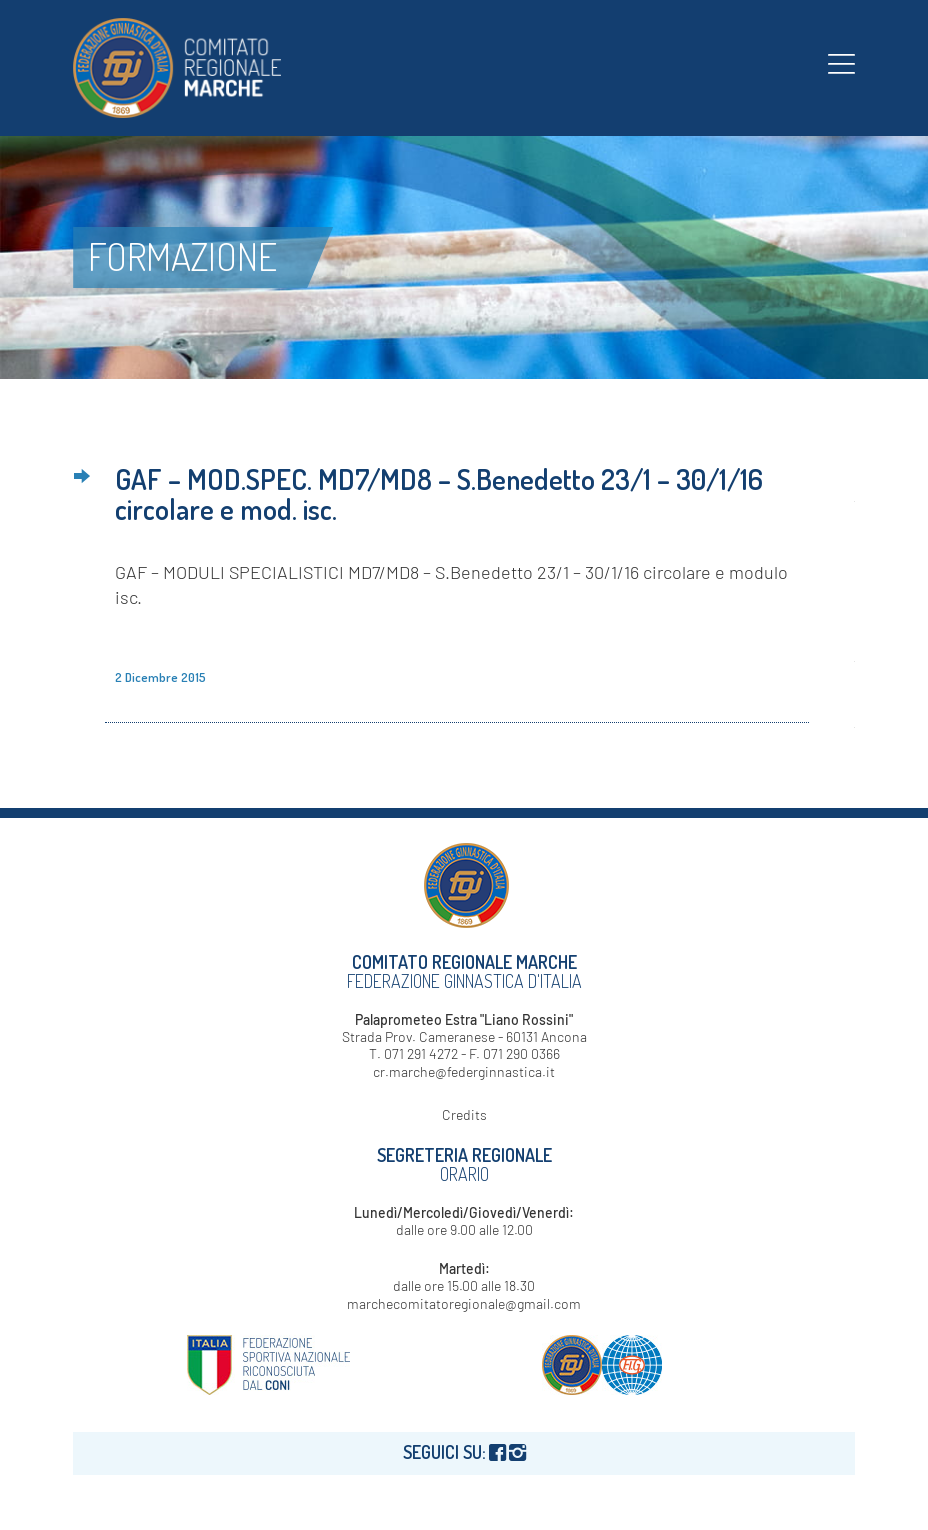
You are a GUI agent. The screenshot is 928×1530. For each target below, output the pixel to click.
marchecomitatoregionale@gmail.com (464, 1303)
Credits (464, 1114)
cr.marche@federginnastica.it (464, 1071)
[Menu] (841, 63)
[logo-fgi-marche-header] (177, 68)
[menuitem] (841, 63)
